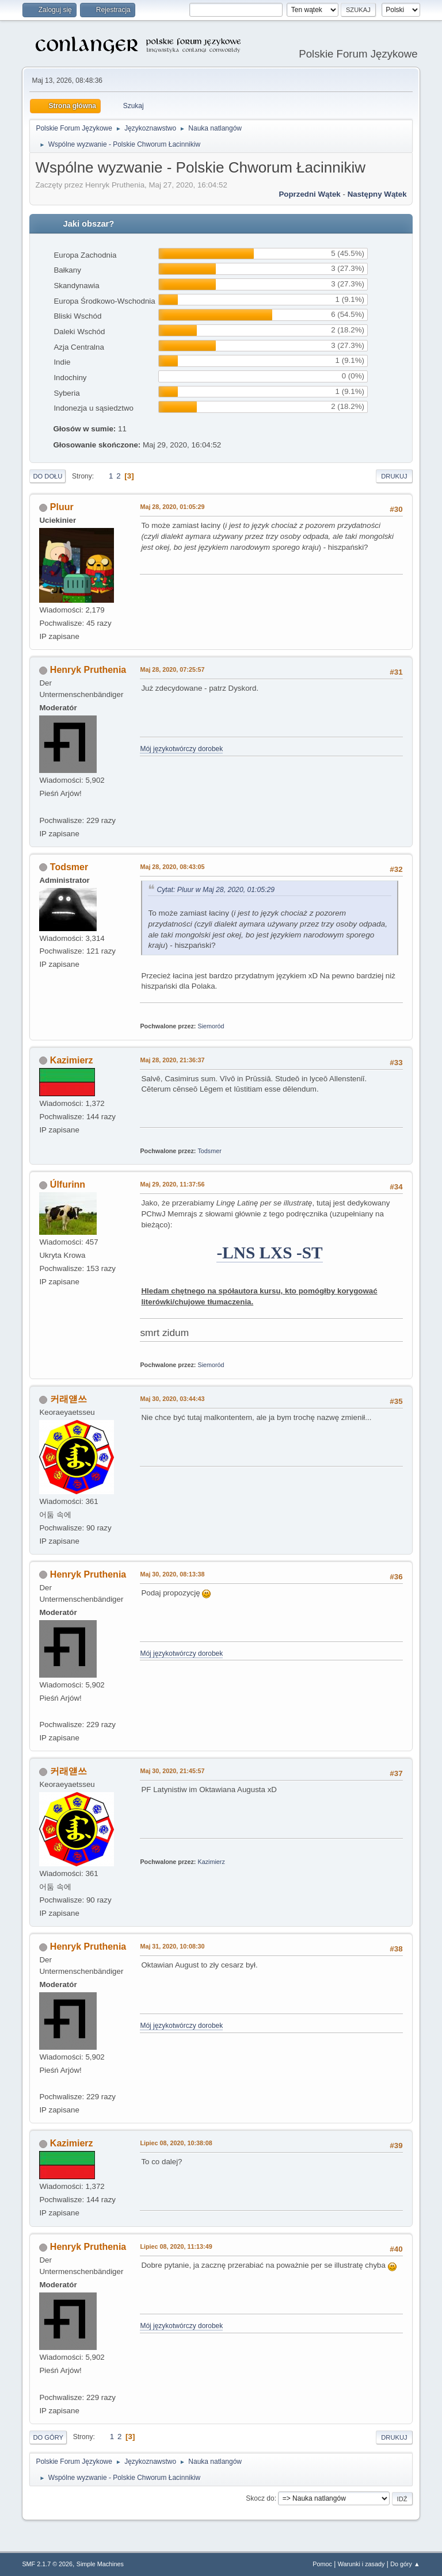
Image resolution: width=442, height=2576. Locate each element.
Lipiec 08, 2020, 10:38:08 (176, 2142)
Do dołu (47, 476)
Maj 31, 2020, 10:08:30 (172, 1946)
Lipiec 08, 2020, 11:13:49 (176, 2246)
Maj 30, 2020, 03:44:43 (172, 1398)
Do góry (48, 2437)
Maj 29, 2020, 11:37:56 (172, 1184)
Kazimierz (71, 1060)
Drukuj (394, 476)
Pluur (62, 507)
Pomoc (322, 2563)
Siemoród (210, 1026)
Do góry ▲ (405, 2563)
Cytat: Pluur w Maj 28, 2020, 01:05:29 (216, 890)
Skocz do (260, 2498)
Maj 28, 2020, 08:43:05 (172, 866)
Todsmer (69, 867)
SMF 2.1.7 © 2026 (47, 2563)
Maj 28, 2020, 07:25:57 (172, 669)
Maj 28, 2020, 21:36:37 (172, 1060)
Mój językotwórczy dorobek (181, 749)
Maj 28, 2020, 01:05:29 (172, 506)
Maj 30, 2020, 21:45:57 (172, 1770)
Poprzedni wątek (309, 194)
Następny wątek (377, 194)
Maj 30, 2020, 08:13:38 (172, 1574)
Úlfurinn (67, 1184)
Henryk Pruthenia (88, 670)
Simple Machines (100, 2563)
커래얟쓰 (68, 1399)
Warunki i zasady (361, 2563)
